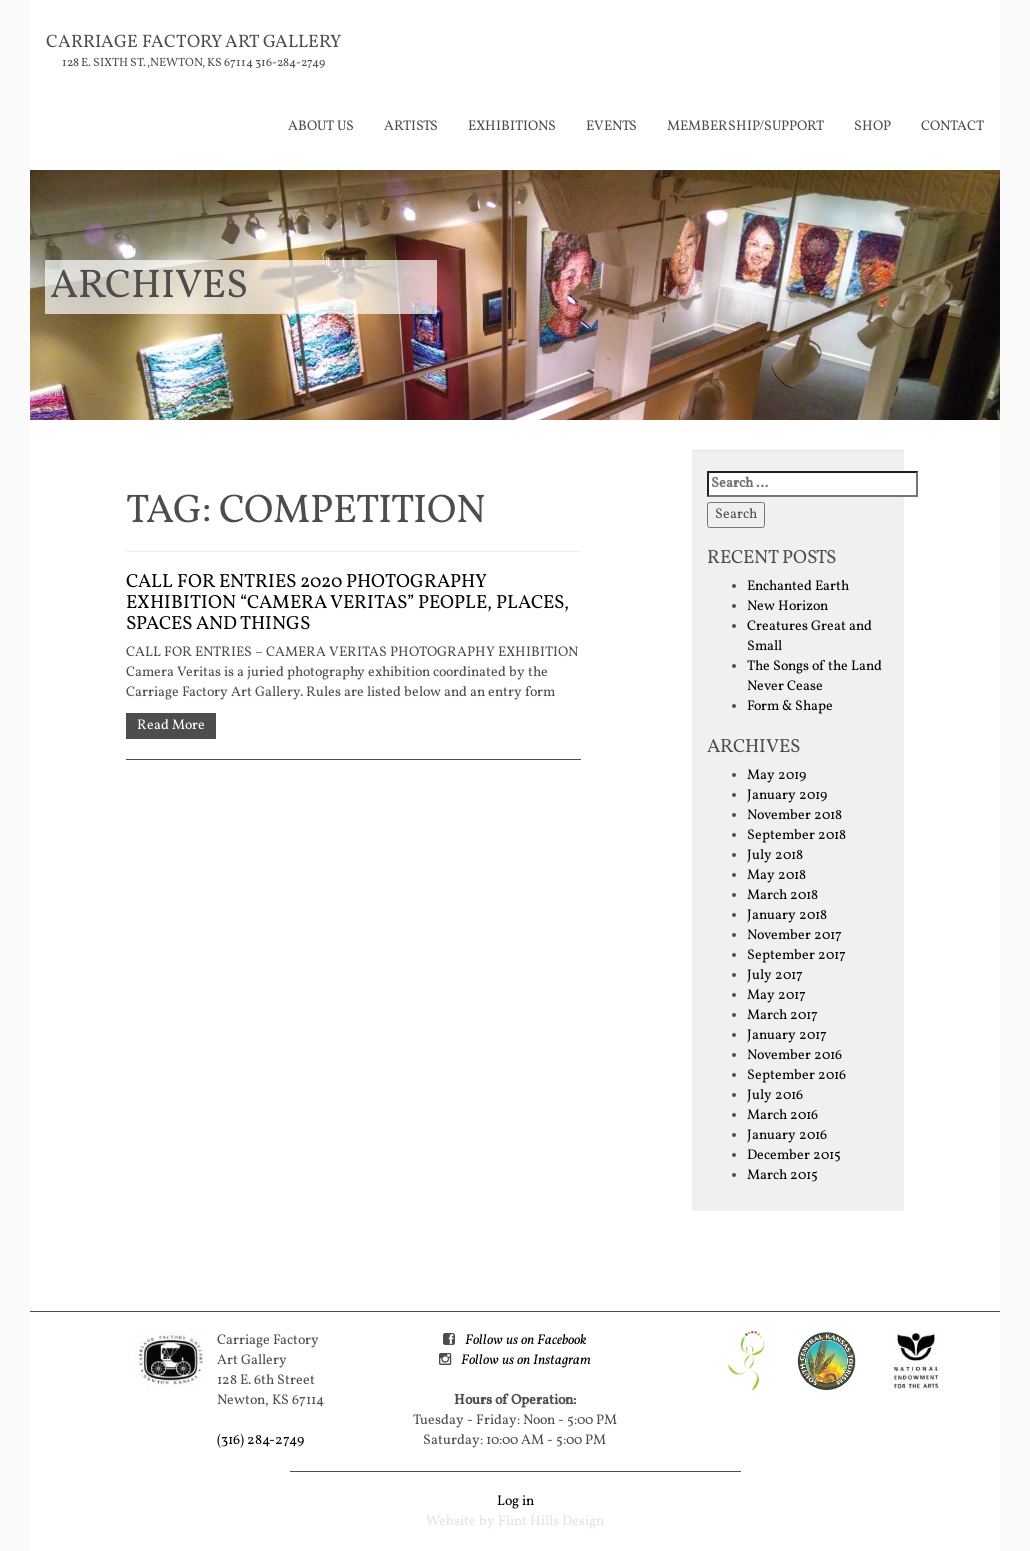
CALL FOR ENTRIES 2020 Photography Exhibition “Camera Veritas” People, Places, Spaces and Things (347, 603)
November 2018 (794, 815)
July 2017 (775, 975)
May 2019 (776, 775)
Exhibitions (512, 126)
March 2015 (782, 1175)
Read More (171, 725)
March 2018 (782, 895)
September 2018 (796, 835)
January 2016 (787, 1135)
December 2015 (794, 1155)
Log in (515, 1501)
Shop (872, 126)
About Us (321, 126)
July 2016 (775, 1095)
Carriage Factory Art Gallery (193, 42)
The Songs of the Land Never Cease (814, 676)
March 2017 (782, 1015)
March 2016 (782, 1115)
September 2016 (796, 1075)
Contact (952, 126)
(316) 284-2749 (260, 1440)
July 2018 (775, 855)
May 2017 (776, 995)
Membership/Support (745, 126)
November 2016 (794, 1055)
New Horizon (787, 606)
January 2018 (787, 915)
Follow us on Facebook (525, 1340)
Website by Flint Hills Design (515, 1521)
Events (611, 126)
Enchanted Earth (798, 586)
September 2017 (796, 955)
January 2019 (787, 795)
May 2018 (776, 875)
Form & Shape (790, 706)
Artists (411, 126)
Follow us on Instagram (526, 1360)
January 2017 (787, 1035)
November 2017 (794, 935)
